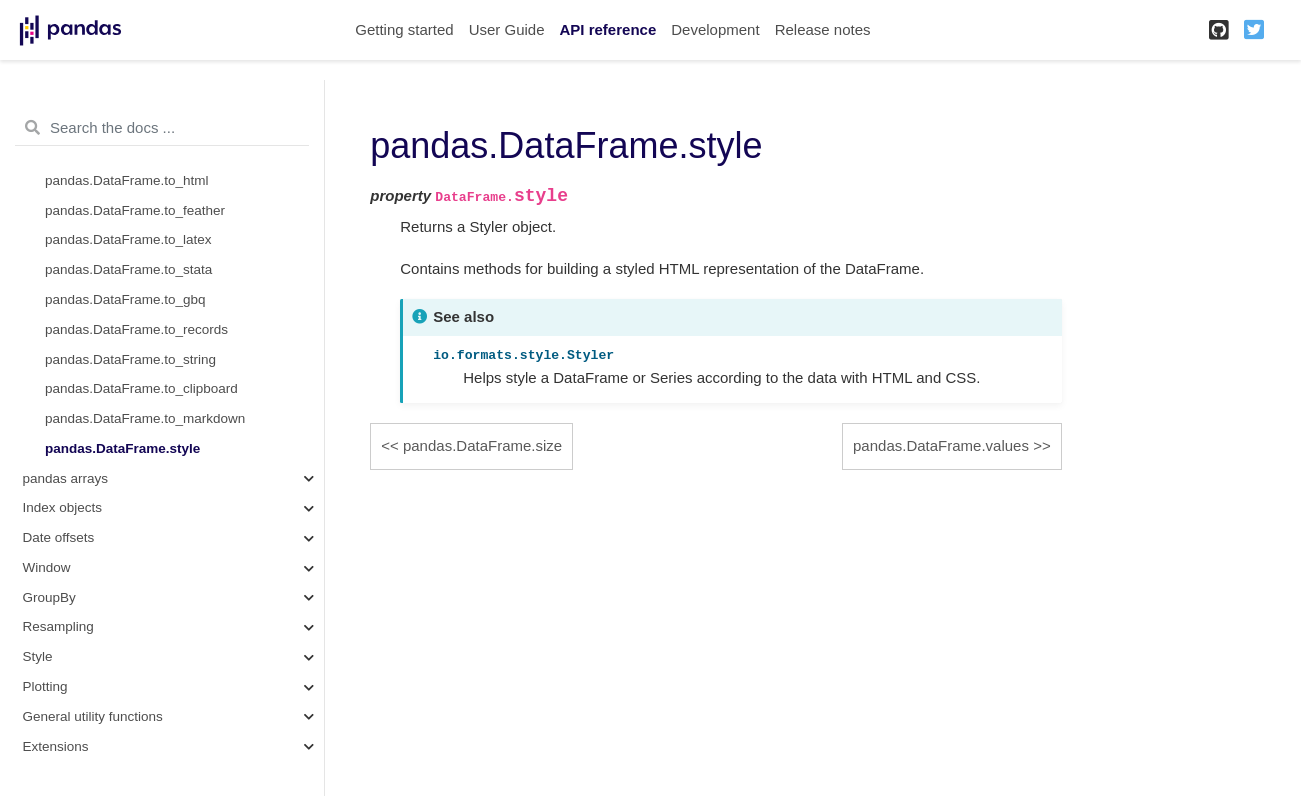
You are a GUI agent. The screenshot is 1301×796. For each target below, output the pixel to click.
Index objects (63, 507)
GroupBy (49, 597)
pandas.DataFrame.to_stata (128, 269)
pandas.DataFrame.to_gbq (125, 299)
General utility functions (93, 716)
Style (38, 656)
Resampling (58, 626)
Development (715, 29)
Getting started (404, 29)
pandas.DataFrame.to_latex (128, 239)
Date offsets (59, 537)
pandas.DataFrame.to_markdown (145, 418)
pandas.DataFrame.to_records (136, 329)
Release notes (823, 29)
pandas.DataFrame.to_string (130, 359)
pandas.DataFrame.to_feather (135, 210)
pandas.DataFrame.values (941, 445)
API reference (608, 29)
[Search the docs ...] (162, 128)
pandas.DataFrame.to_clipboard (141, 388)
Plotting (45, 686)
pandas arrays (66, 478)
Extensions (56, 746)
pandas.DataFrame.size (482, 445)
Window (47, 567)
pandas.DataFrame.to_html (127, 180)
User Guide (507, 29)
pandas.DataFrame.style (122, 448)
